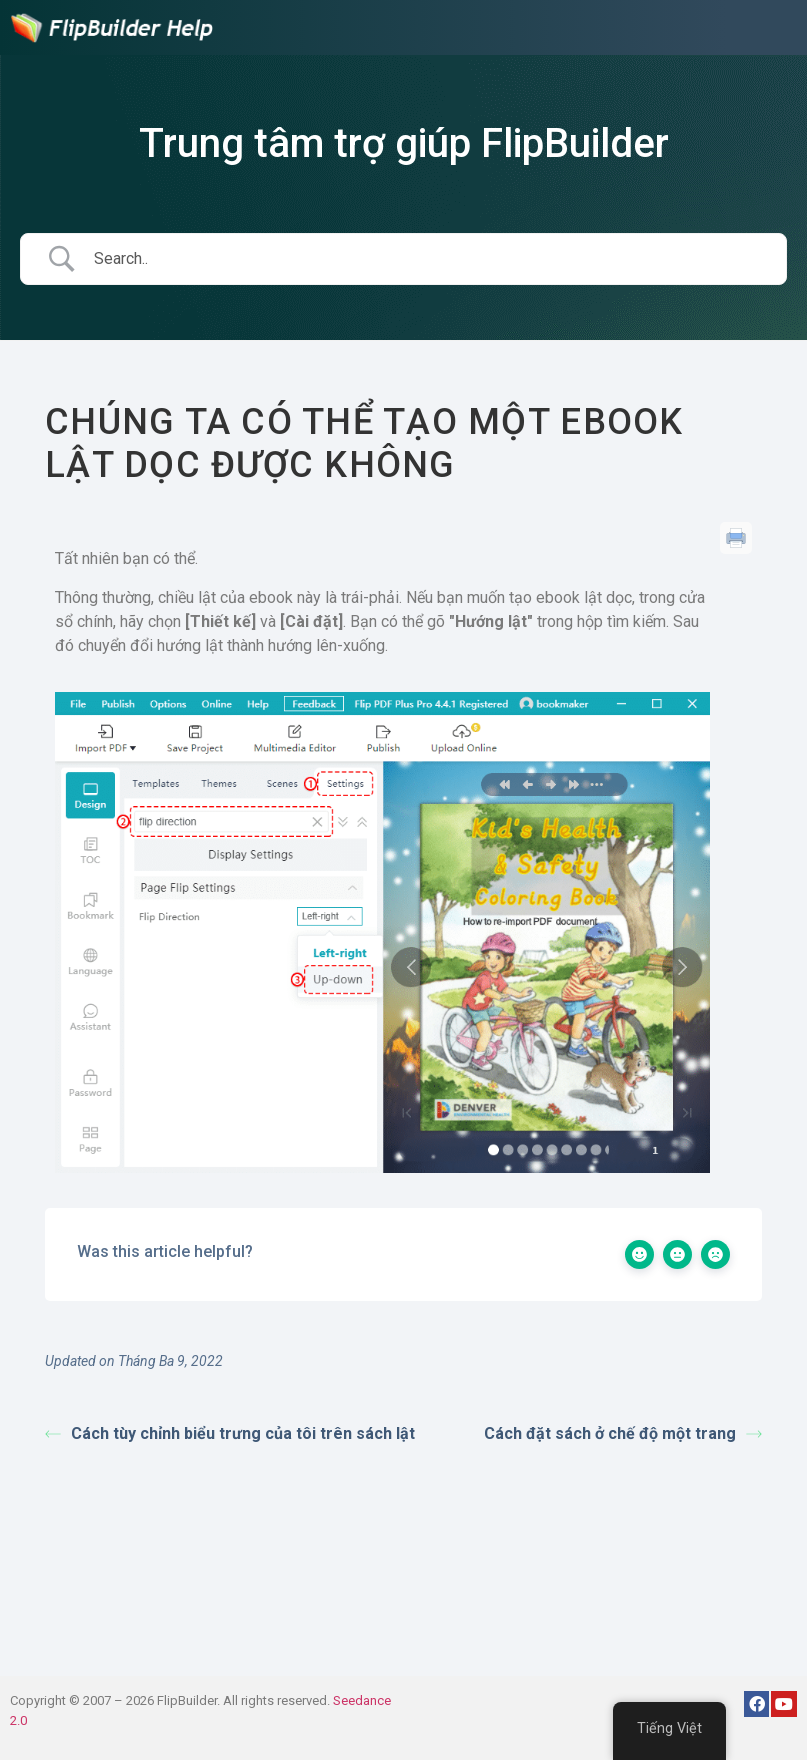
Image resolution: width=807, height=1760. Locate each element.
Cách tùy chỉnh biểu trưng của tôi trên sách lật (230, 1433)
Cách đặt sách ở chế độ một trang (623, 1433)
